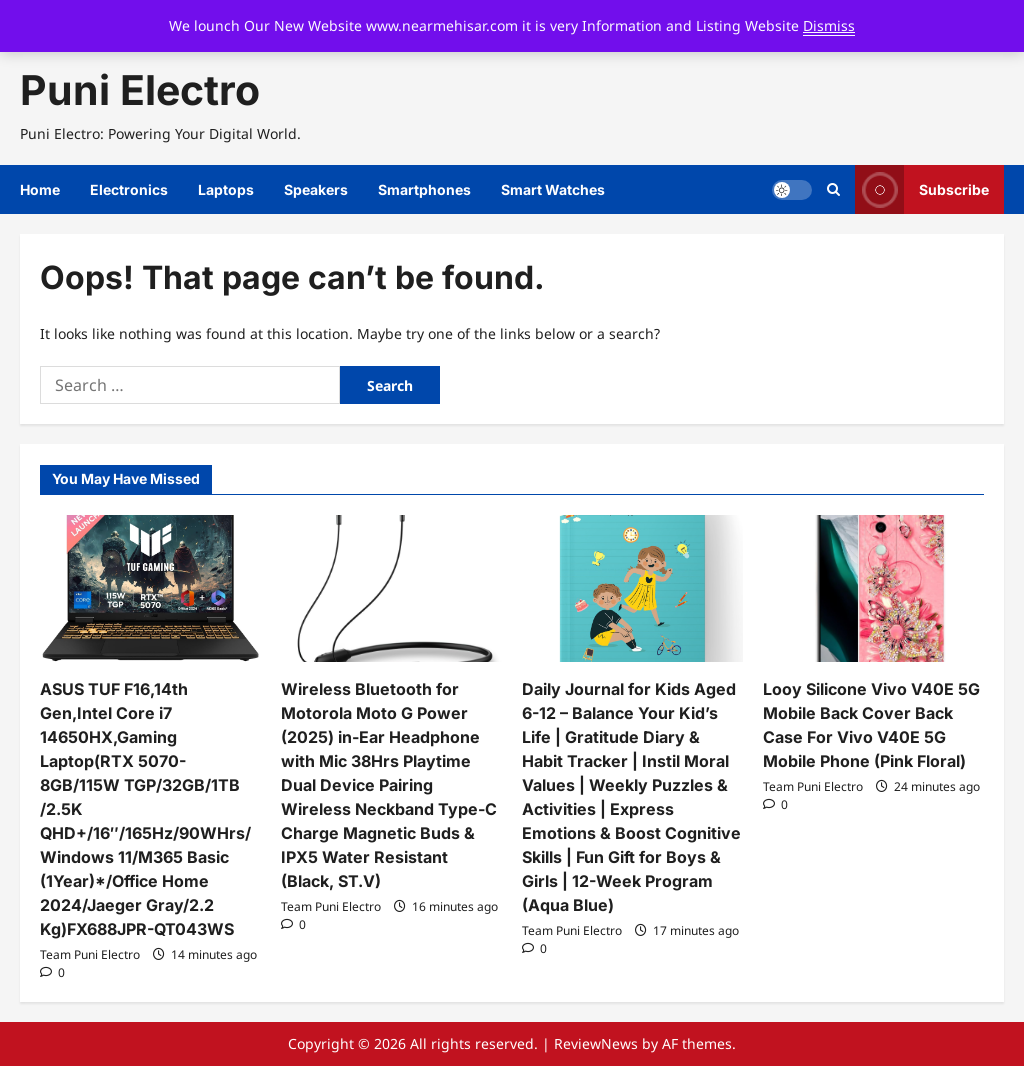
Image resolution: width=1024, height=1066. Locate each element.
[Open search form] (833, 190)
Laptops (226, 189)
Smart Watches (553, 189)
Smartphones (424, 189)
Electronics (129, 189)
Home (40, 189)
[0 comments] (52, 972)
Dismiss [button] (829, 25)
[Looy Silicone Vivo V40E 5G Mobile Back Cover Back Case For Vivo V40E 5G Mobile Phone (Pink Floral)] (873, 588)
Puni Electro (140, 90)
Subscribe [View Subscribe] (922, 189)
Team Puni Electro (90, 954)
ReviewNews (596, 1043)
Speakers (316, 189)
